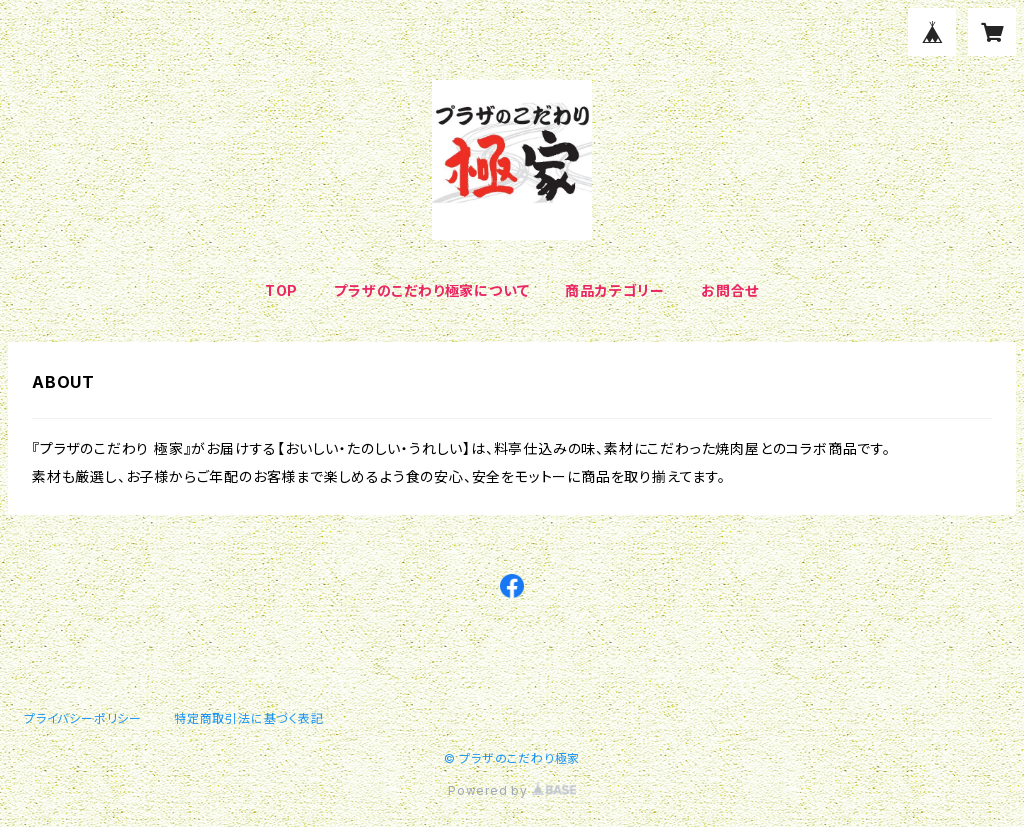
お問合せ (730, 290)
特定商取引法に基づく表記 (249, 718)
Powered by (512, 790)
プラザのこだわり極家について (431, 290)
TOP (281, 290)
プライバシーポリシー (83, 718)
